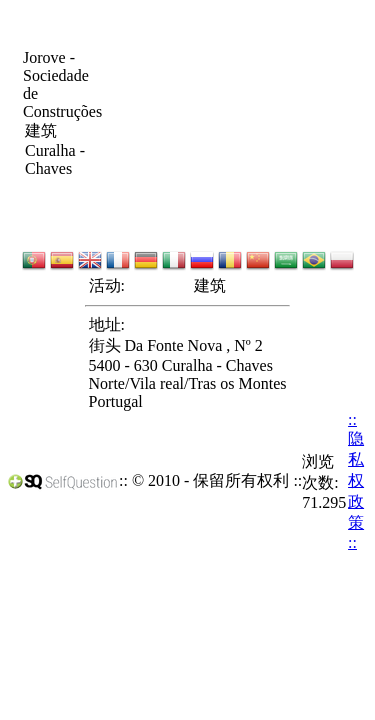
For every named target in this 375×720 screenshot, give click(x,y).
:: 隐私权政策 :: (356, 481)
